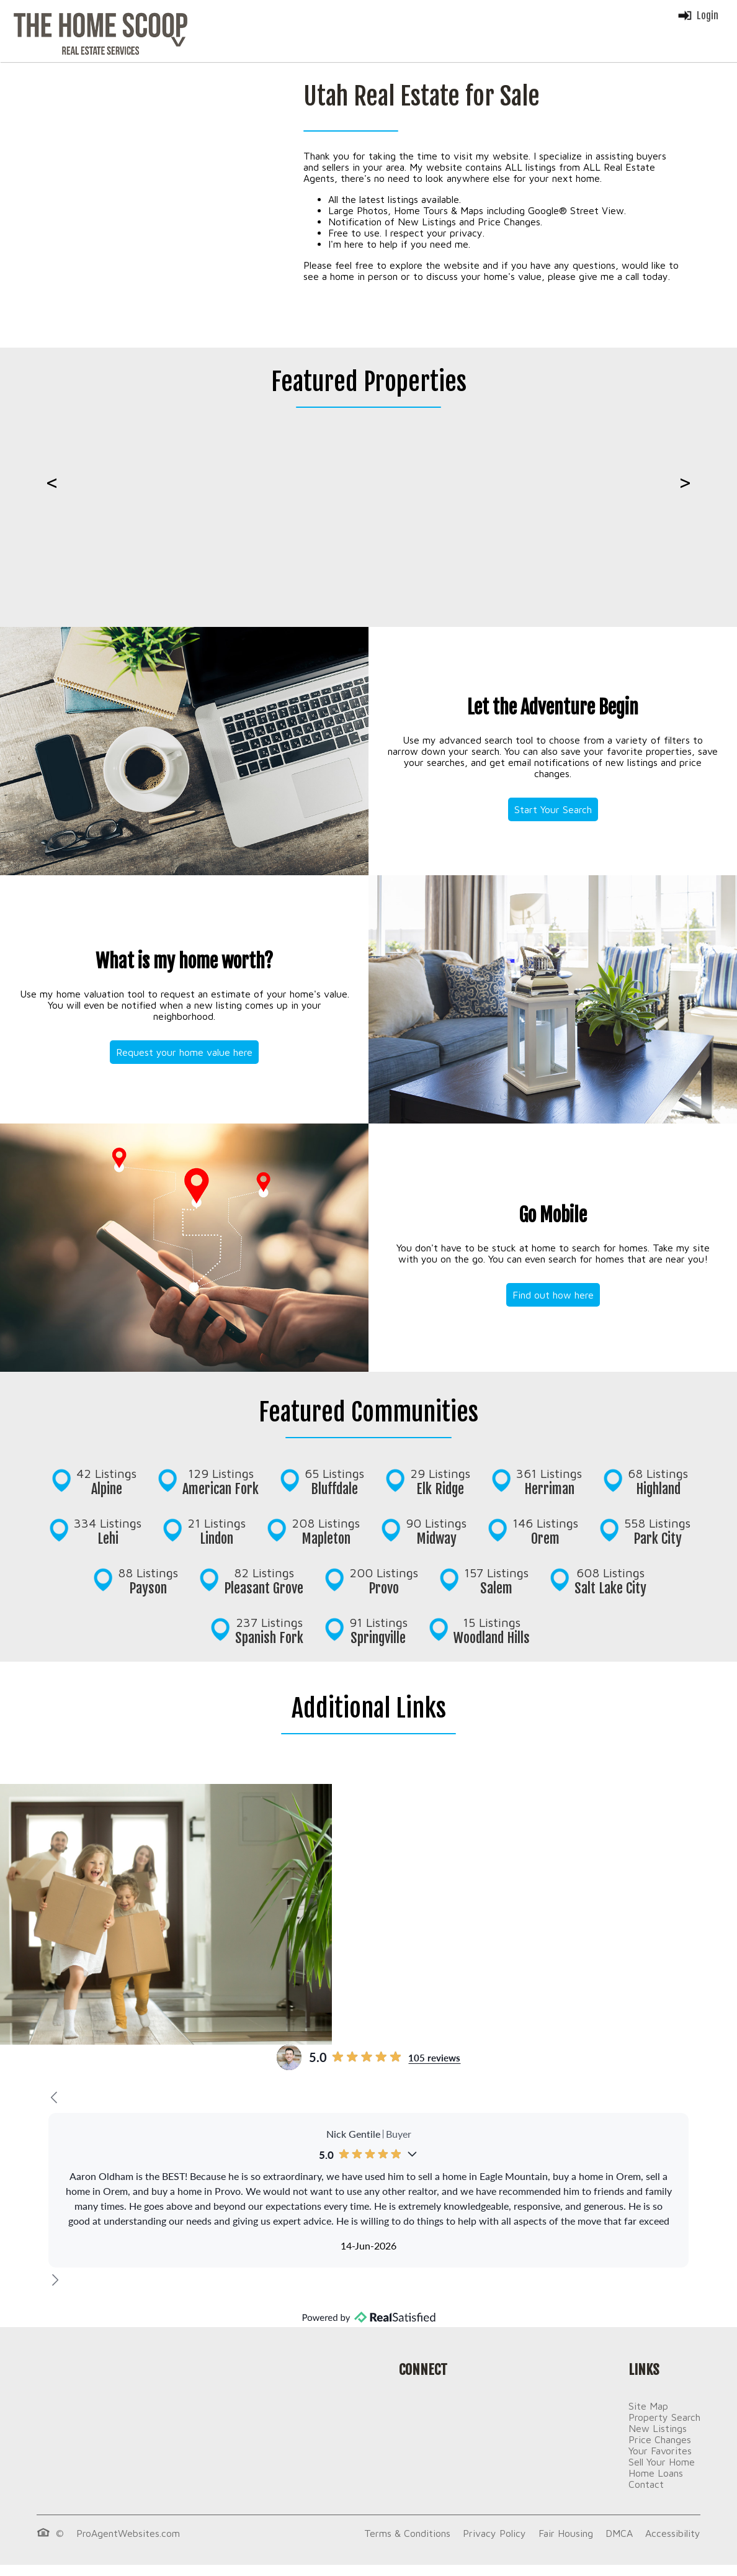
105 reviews (434, 2057)
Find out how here (553, 1294)
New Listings (657, 2428)
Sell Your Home (661, 2461)
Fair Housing (565, 2533)
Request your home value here (184, 1052)
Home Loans (655, 2473)
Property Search (664, 2417)
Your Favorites (660, 2450)
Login (697, 15)
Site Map (648, 2406)
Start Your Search (553, 809)
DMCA (619, 2533)
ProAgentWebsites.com (128, 2533)
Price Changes (659, 2439)
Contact (646, 2484)
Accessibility (672, 2533)
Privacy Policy (494, 2533)
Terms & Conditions (407, 2533)
